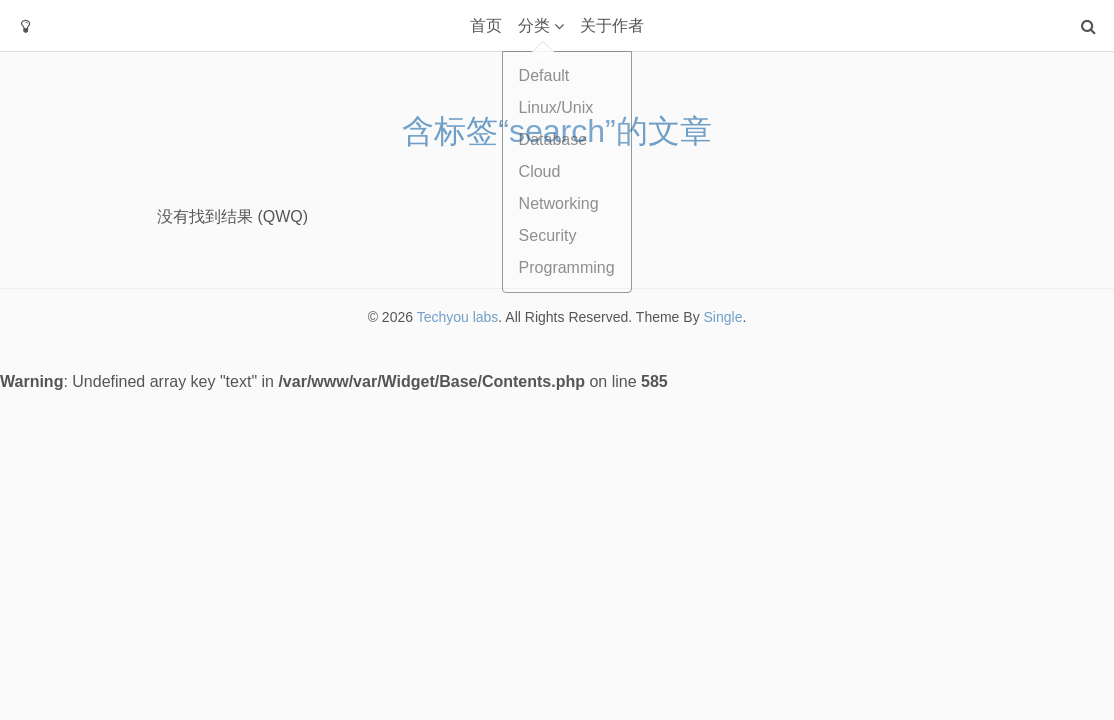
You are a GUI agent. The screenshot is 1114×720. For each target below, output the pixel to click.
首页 (486, 25)
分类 (534, 25)
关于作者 (612, 25)
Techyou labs (458, 317)
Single (723, 317)
